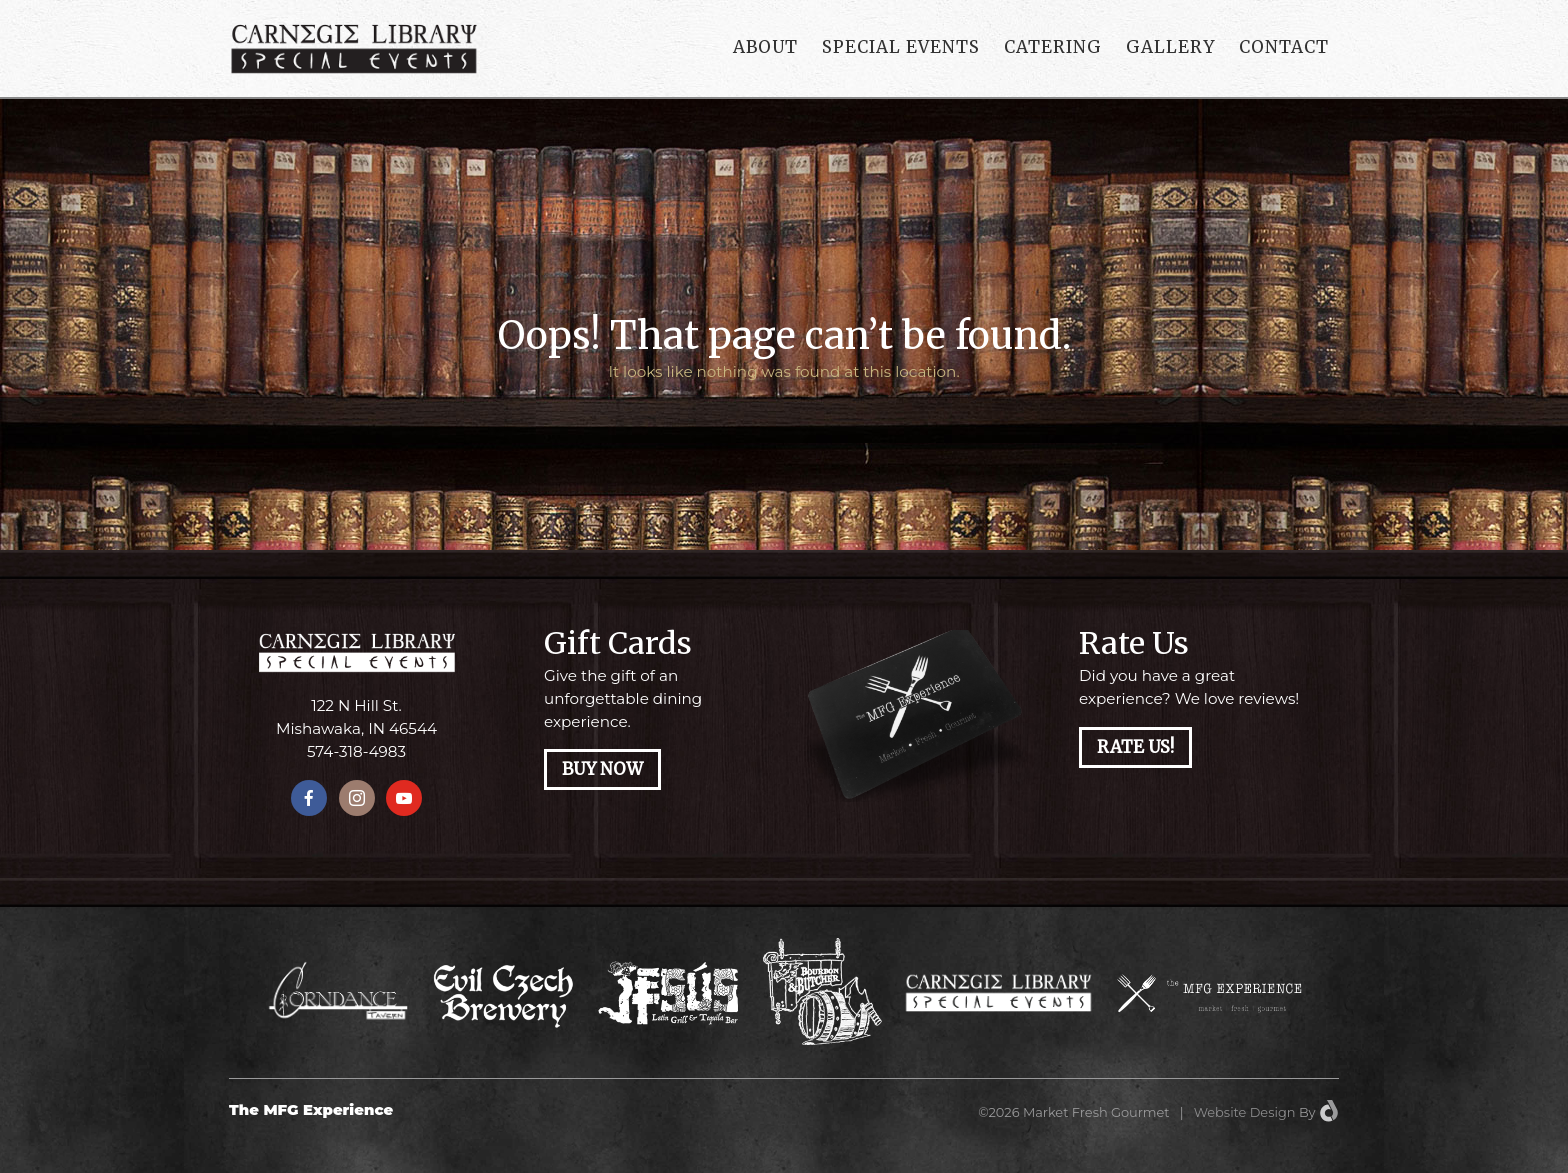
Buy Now (602, 769)
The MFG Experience (311, 1110)
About (765, 47)
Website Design (1245, 1112)
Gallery (1170, 47)
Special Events (901, 47)
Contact (1284, 47)
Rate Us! (1135, 747)
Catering (1053, 47)
